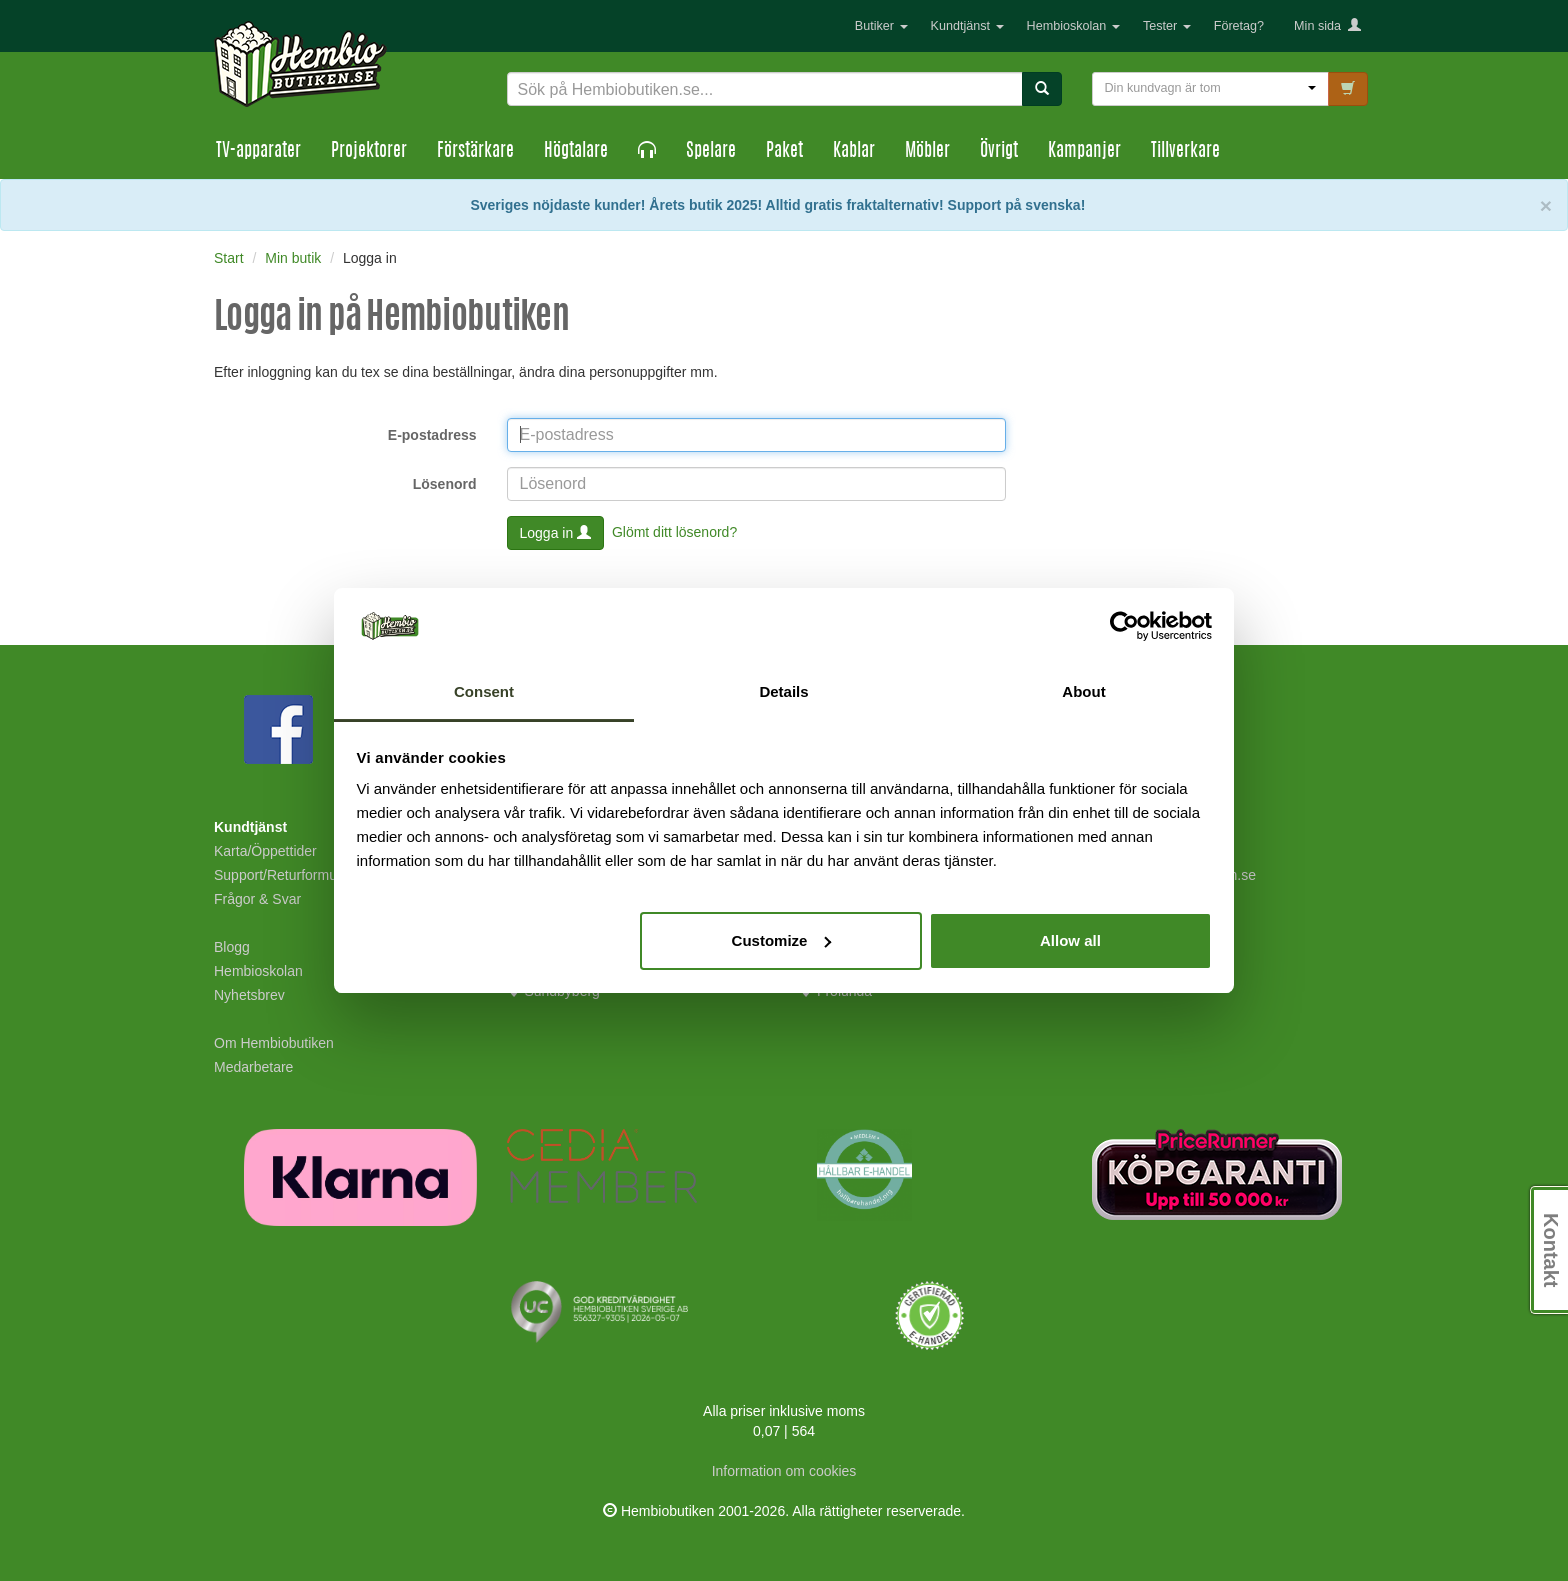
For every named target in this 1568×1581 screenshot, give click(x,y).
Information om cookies (784, 1471)
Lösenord (445, 484)
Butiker (881, 26)
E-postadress (432, 435)
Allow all (1070, 940)
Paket (784, 152)
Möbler (927, 152)
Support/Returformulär (283, 875)
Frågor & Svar (257, 899)
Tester (1167, 26)
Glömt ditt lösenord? (674, 531)
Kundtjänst (967, 26)
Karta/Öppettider (265, 851)
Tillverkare (1185, 152)
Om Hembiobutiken (274, 1043)
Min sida (1327, 26)
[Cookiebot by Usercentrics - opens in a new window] (1124, 626)
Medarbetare (253, 1067)
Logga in (556, 533)
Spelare (711, 152)
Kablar (854, 152)
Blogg (232, 947)
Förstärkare (475, 152)
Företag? (1239, 26)
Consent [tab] (484, 691)
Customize (782, 940)
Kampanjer (1084, 152)
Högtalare (576, 152)
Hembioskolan (1073, 26)
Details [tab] (783, 691)
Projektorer (369, 152)
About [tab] (1083, 691)
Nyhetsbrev (249, 995)
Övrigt (999, 152)
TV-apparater (258, 152)
